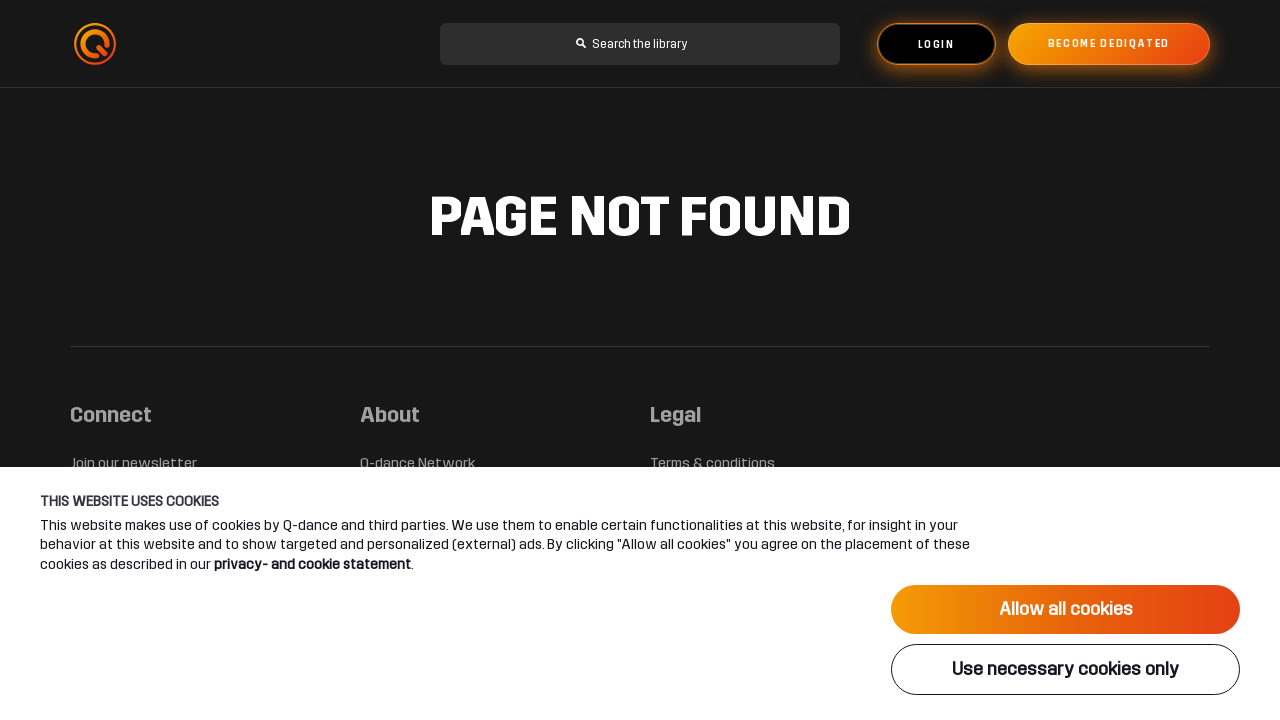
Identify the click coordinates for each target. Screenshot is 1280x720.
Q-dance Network (417, 463)
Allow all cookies (1066, 609)
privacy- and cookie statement (312, 564)
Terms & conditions (712, 463)
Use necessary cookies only (1065, 669)
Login (936, 45)
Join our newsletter (133, 463)
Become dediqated (1109, 44)
